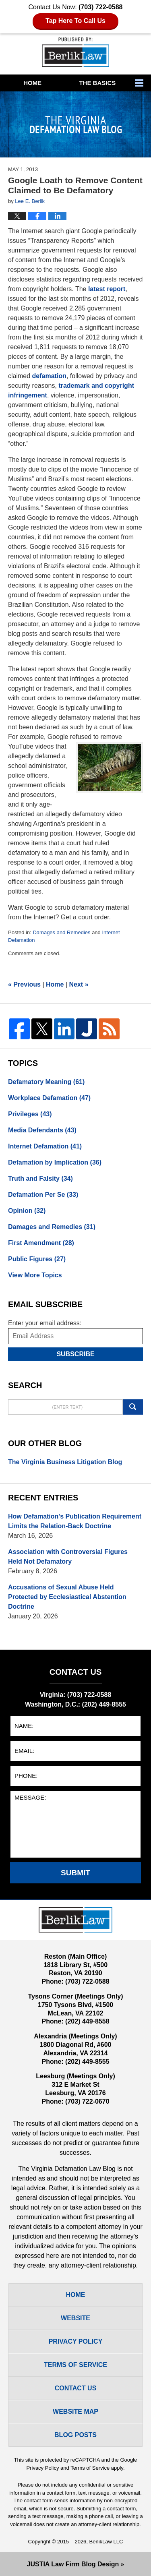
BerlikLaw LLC (106, 2542)
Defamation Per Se (43, 1194)
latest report (106, 289)
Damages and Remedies (61, 932)
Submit (75, 1872)
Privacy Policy (76, 2341)
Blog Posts (75, 2434)
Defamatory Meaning (46, 1081)
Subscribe (75, 1354)
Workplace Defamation (49, 1098)
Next (79, 984)
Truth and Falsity (40, 1178)
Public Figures (37, 1259)
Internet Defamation (45, 1146)
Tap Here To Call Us (75, 20)
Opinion (27, 1210)
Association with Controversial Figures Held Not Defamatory (68, 1556)
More (140, 82)
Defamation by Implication (54, 1162)
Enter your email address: (44, 1323)
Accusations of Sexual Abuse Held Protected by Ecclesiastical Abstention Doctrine (67, 1597)
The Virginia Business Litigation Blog (65, 1462)
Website (75, 2318)
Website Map (75, 2411)
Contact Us (76, 2388)
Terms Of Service (75, 2364)
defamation (49, 375)
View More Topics (35, 1275)
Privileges (30, 1114)
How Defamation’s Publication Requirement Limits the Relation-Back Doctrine (74, 1521)
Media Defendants (42, 1130)
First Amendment (41, 1242)
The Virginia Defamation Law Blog (75, 52)
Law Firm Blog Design (73, 2564)
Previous (24, 984)
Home (32, 82)
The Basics (97, 82)
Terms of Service (90, 2468)
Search (133, 1407)
